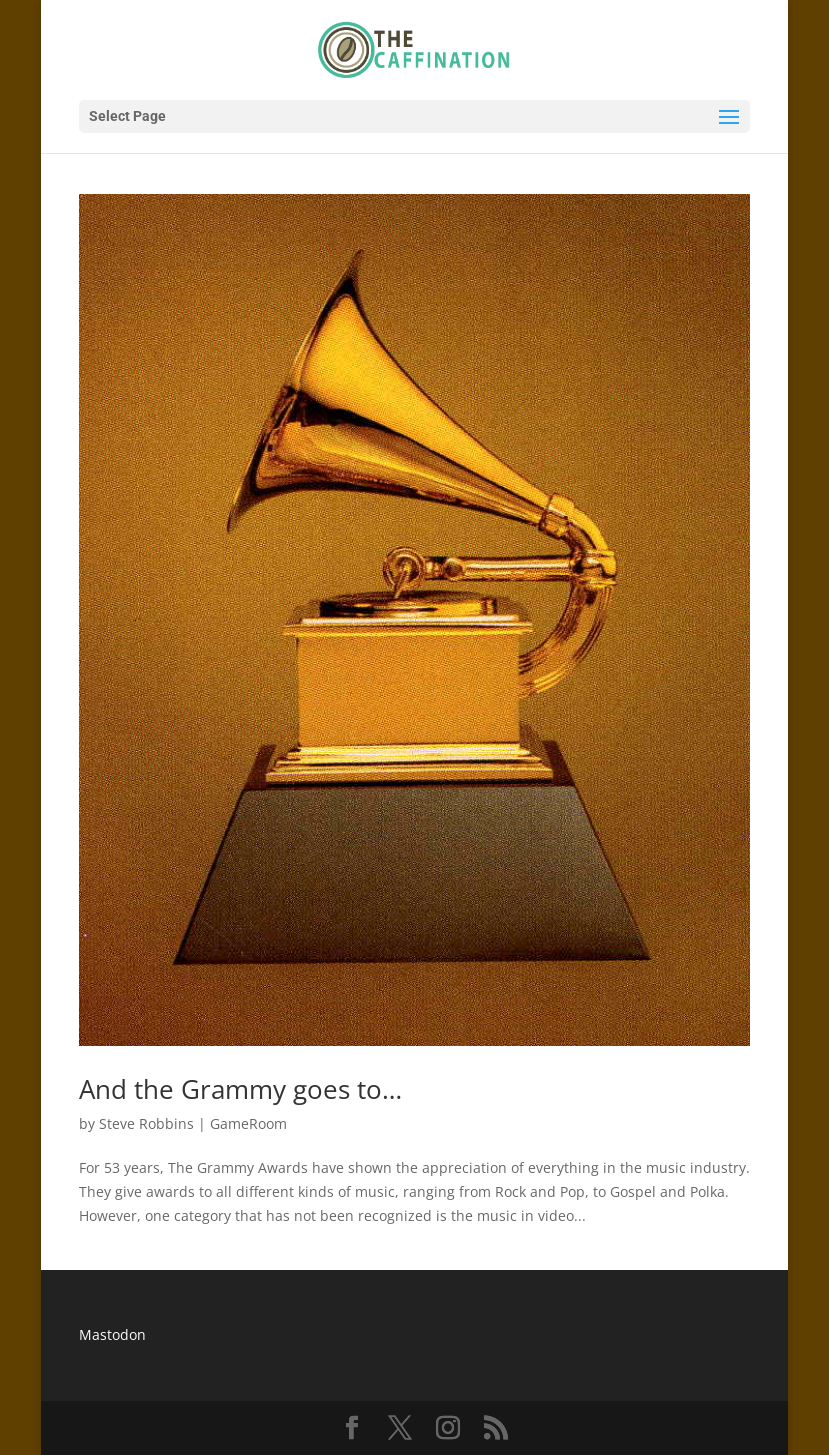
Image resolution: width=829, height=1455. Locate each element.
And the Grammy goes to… (240, 1089)
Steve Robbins (146, 1123)
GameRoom (248, 1123)
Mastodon (112, 1334)
